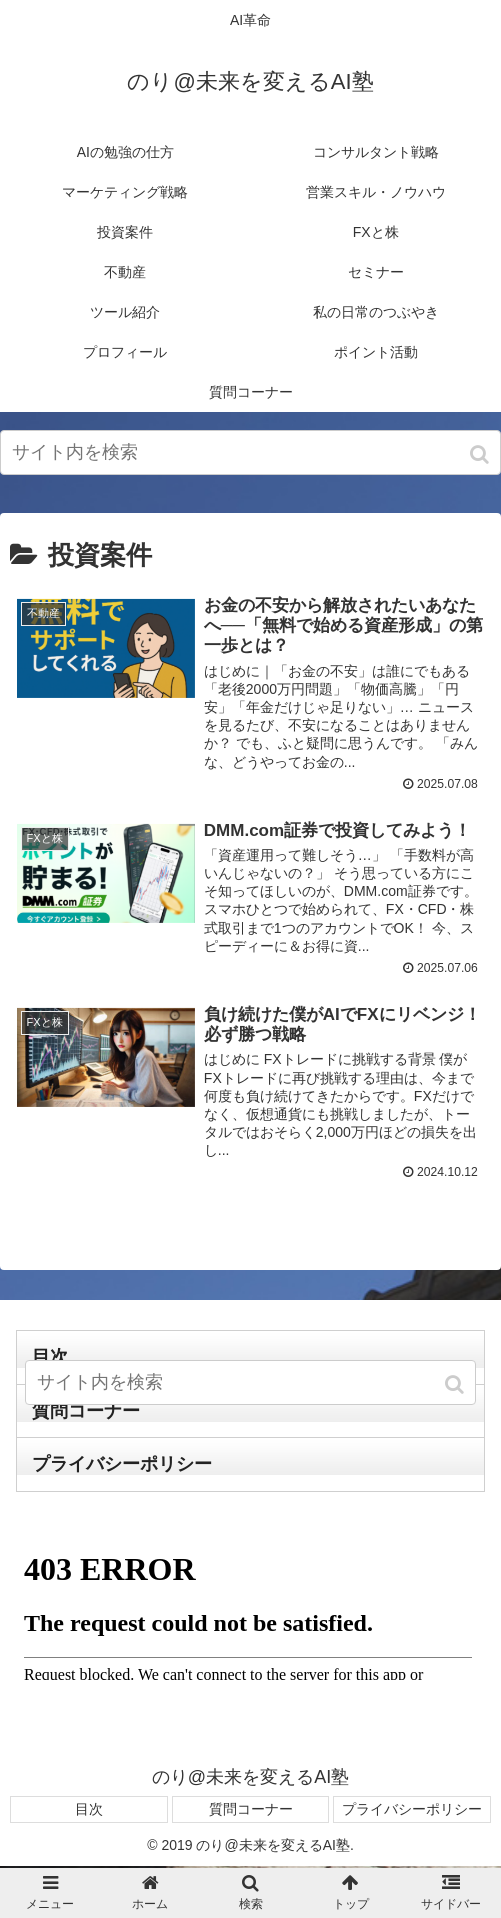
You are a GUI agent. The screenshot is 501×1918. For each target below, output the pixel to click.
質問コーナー (251, 1811)
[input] (250, 452)
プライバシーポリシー (122, 1467)
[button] (481, 454)
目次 (89, 1811)
